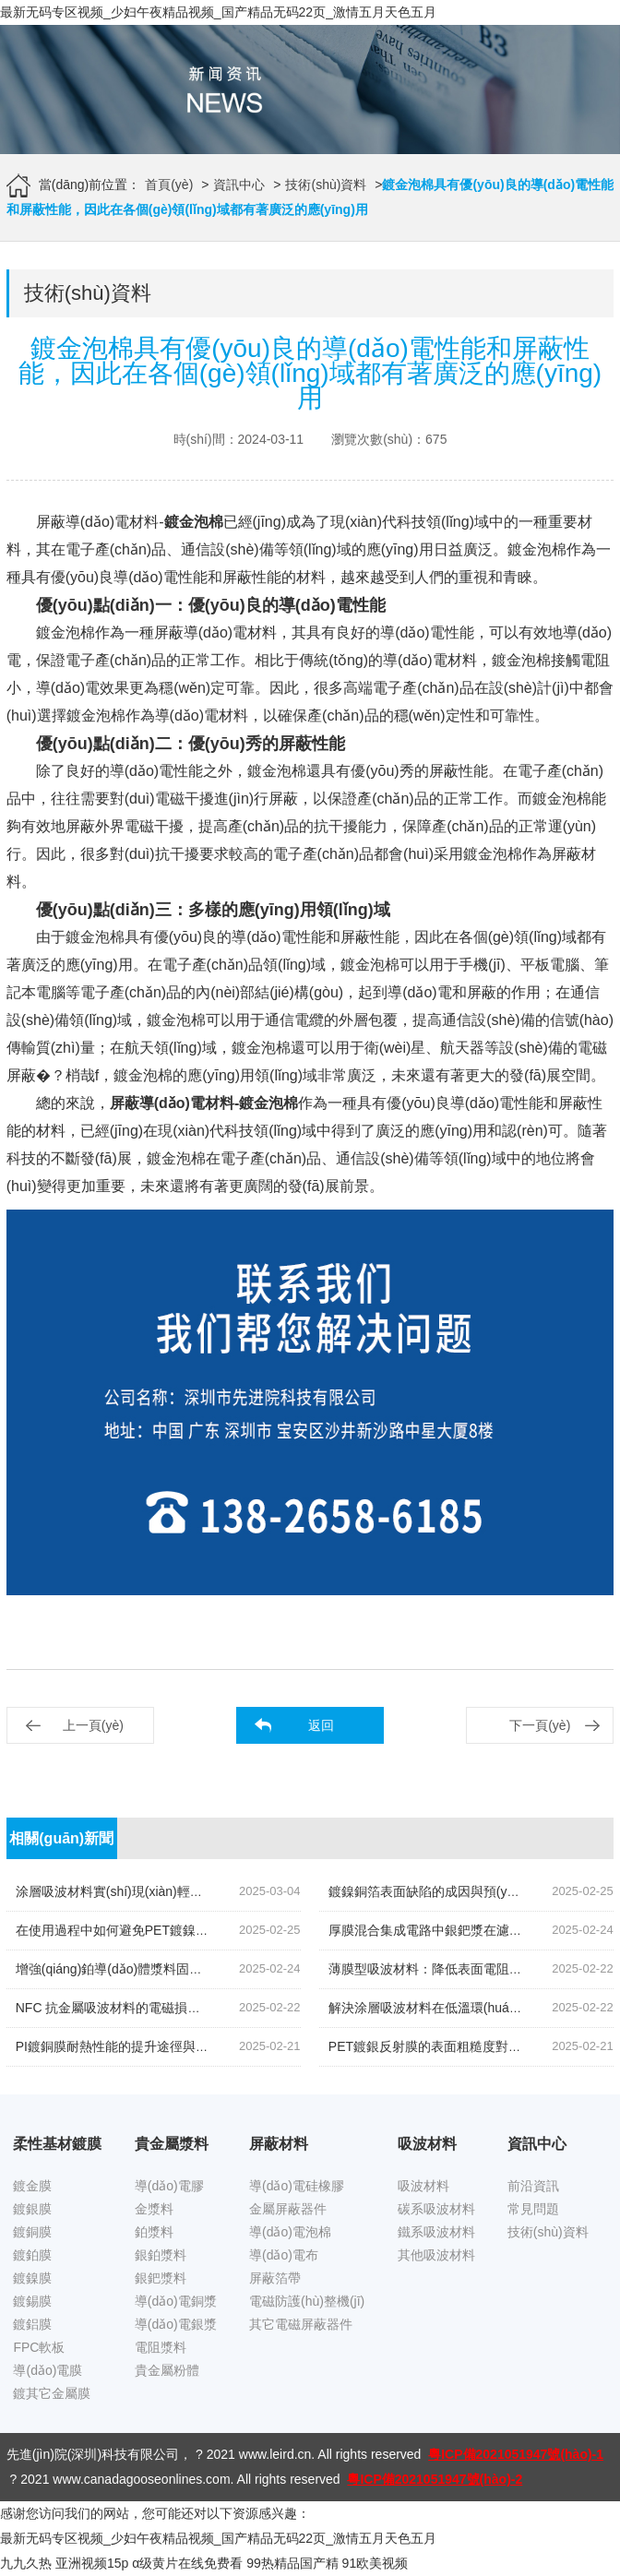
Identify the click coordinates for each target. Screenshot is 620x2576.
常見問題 (533, 2208)
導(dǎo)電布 (283, 2255)
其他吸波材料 (436, 2255)
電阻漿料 (160, 2347)
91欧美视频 (375, 2563)
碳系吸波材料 (436, 2208)
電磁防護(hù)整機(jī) (306, 2301)
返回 (321, 1725)
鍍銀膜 (32, 2208)
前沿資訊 (533, 2185)
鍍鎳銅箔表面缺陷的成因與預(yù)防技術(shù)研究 (470, 1891)
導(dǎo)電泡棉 (290, 2231)
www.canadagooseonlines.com (141, 2479)
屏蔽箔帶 (275, 2278)
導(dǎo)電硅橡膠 (296, 2185)
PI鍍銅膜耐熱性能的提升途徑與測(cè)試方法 (142, 2046)
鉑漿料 (154, 2231)
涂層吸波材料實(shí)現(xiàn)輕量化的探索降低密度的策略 (180, 1891)
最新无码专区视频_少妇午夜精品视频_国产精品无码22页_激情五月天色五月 (218, 12)
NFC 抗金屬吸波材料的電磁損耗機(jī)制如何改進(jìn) (166, 2007)
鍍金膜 (32, 2185)
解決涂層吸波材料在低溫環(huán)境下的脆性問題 (469, 2007)
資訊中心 (239, 184)
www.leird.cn (275, 2454)
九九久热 (26, 2563)
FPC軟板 (39, 2347)
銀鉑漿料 (160, 2255)
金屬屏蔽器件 (288, 2208)
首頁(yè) (169, 184)
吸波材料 (423, 2185)
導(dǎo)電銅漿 (176, 2301)
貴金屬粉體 (167, 2370)
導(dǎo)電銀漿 (176, 2324)
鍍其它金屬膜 (51, 2393)
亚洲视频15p (91, 2563)
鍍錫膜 (32, 2301)
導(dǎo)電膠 (169, 2185)
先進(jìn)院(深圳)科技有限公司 (92, 2454)
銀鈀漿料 (160, 2278)
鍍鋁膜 (32, 2324)
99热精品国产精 (292, 2563)
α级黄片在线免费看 (187, 2563)
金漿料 (154, 2208)
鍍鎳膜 (32, 2278)
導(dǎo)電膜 (47, 2370)
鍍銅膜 (32, 2231)
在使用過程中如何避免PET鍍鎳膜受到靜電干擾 (151, 1930)
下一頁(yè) (539, 1725)
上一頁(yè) (93, 1725)
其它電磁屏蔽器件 (300, 2324)
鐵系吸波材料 (436, 2231)
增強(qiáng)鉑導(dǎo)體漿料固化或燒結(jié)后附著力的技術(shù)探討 (212, 1969)
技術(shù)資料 (325, 184)
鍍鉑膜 (32, 2255)
